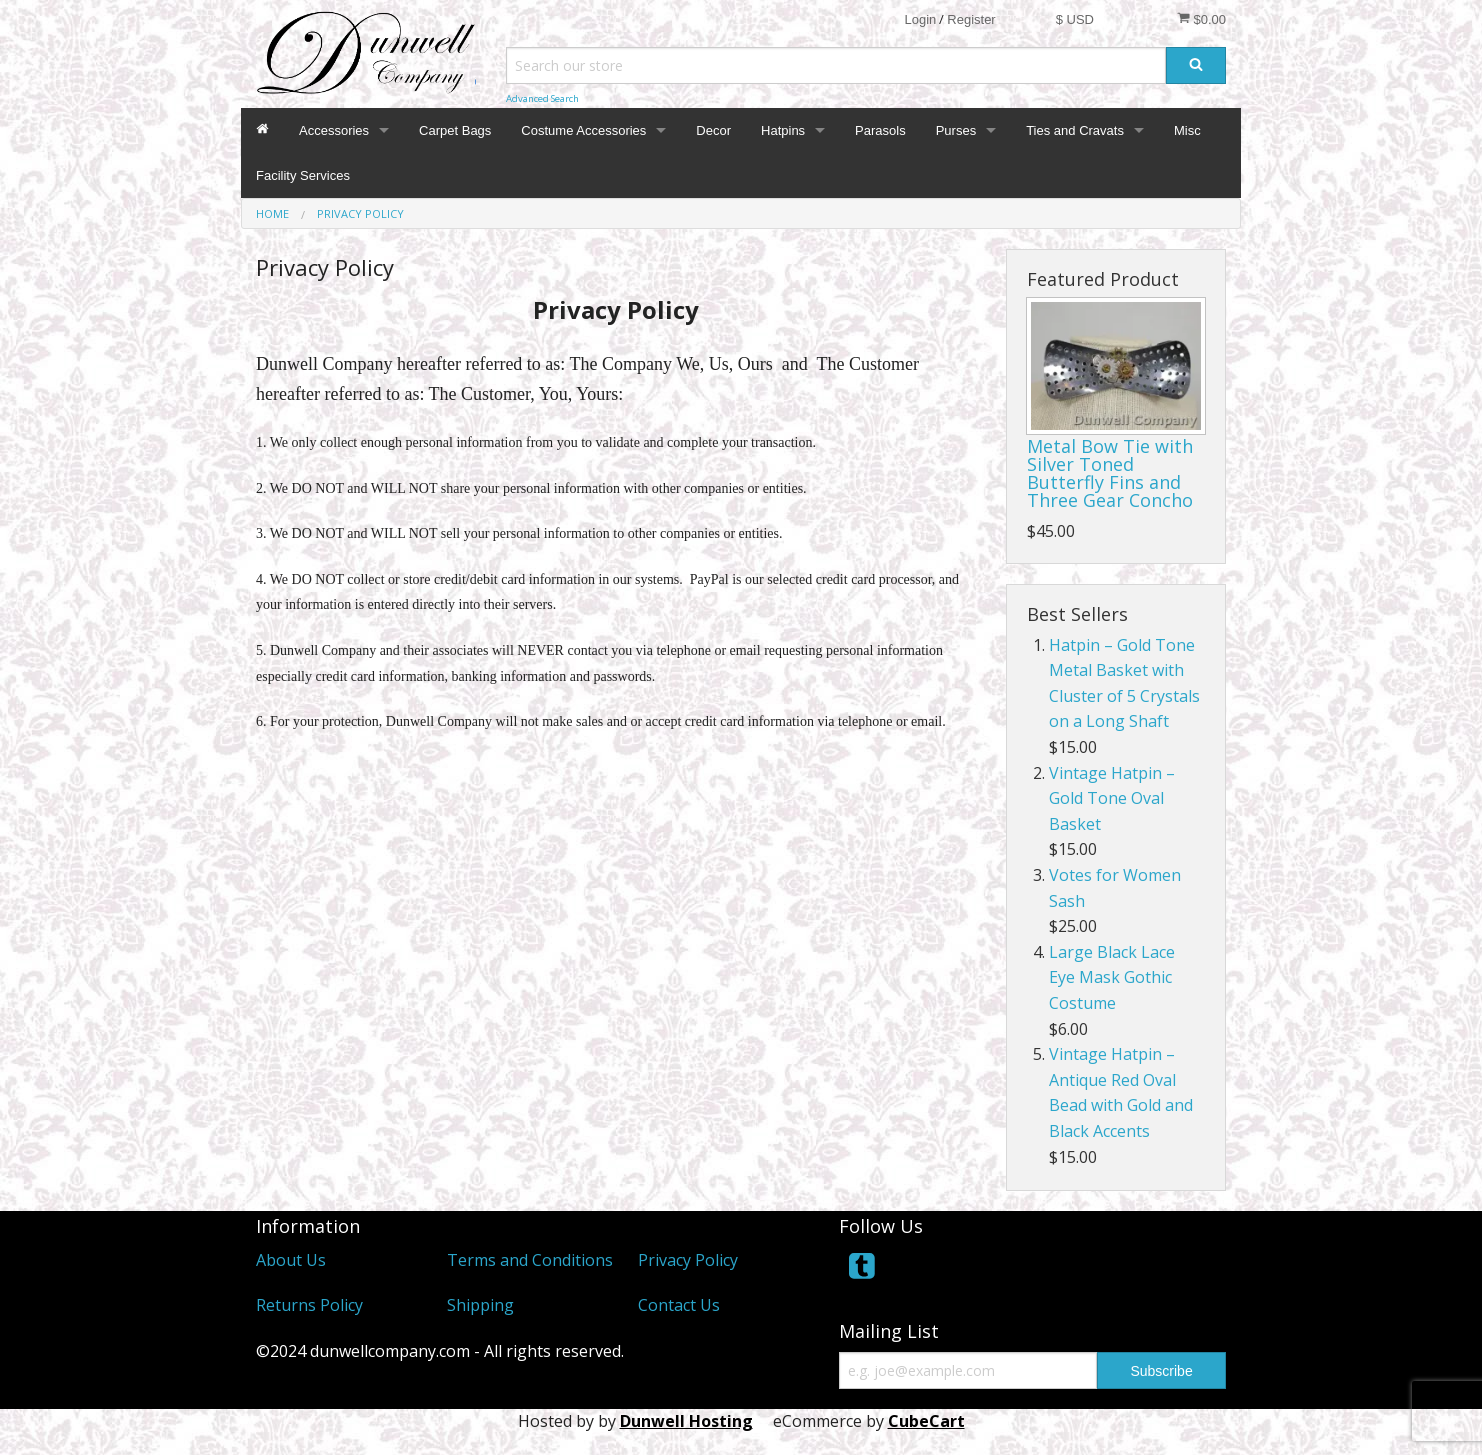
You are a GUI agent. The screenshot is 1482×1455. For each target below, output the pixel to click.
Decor (713, 130)
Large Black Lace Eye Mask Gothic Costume (1112, 977)
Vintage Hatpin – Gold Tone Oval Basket (1112, 798)
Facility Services (303, 175)
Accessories (334, 130)
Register (971, 19)
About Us (291, 1260)
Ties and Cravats (1075, 130)
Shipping (480, 1305)
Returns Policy (309, 1305)
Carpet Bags (455, 130)
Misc (1187, 130)
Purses (956, 130)
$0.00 (1201, 19)
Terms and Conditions (530, 1260)
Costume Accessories (583, 130)
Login (920, 19)
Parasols (880, 130)
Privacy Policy (688, 1260)
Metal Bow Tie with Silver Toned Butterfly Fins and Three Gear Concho (1110, 473)
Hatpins (783, 130)
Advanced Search (542, 98)
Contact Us (679, 1305)
